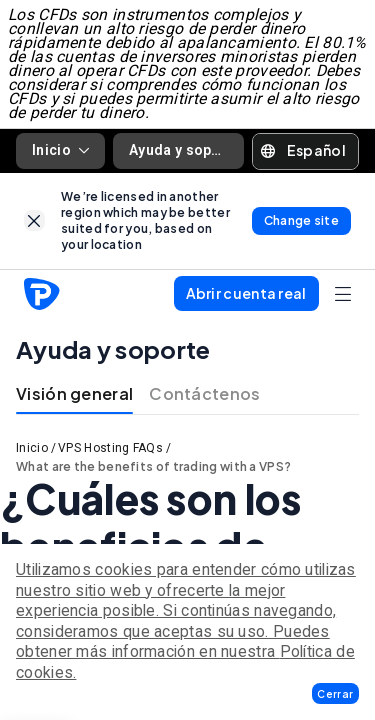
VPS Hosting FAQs (110, 448)
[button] (335, 693)
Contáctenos (204, 393)
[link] (34, 220)
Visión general (74, 393)
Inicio (60, 150)
